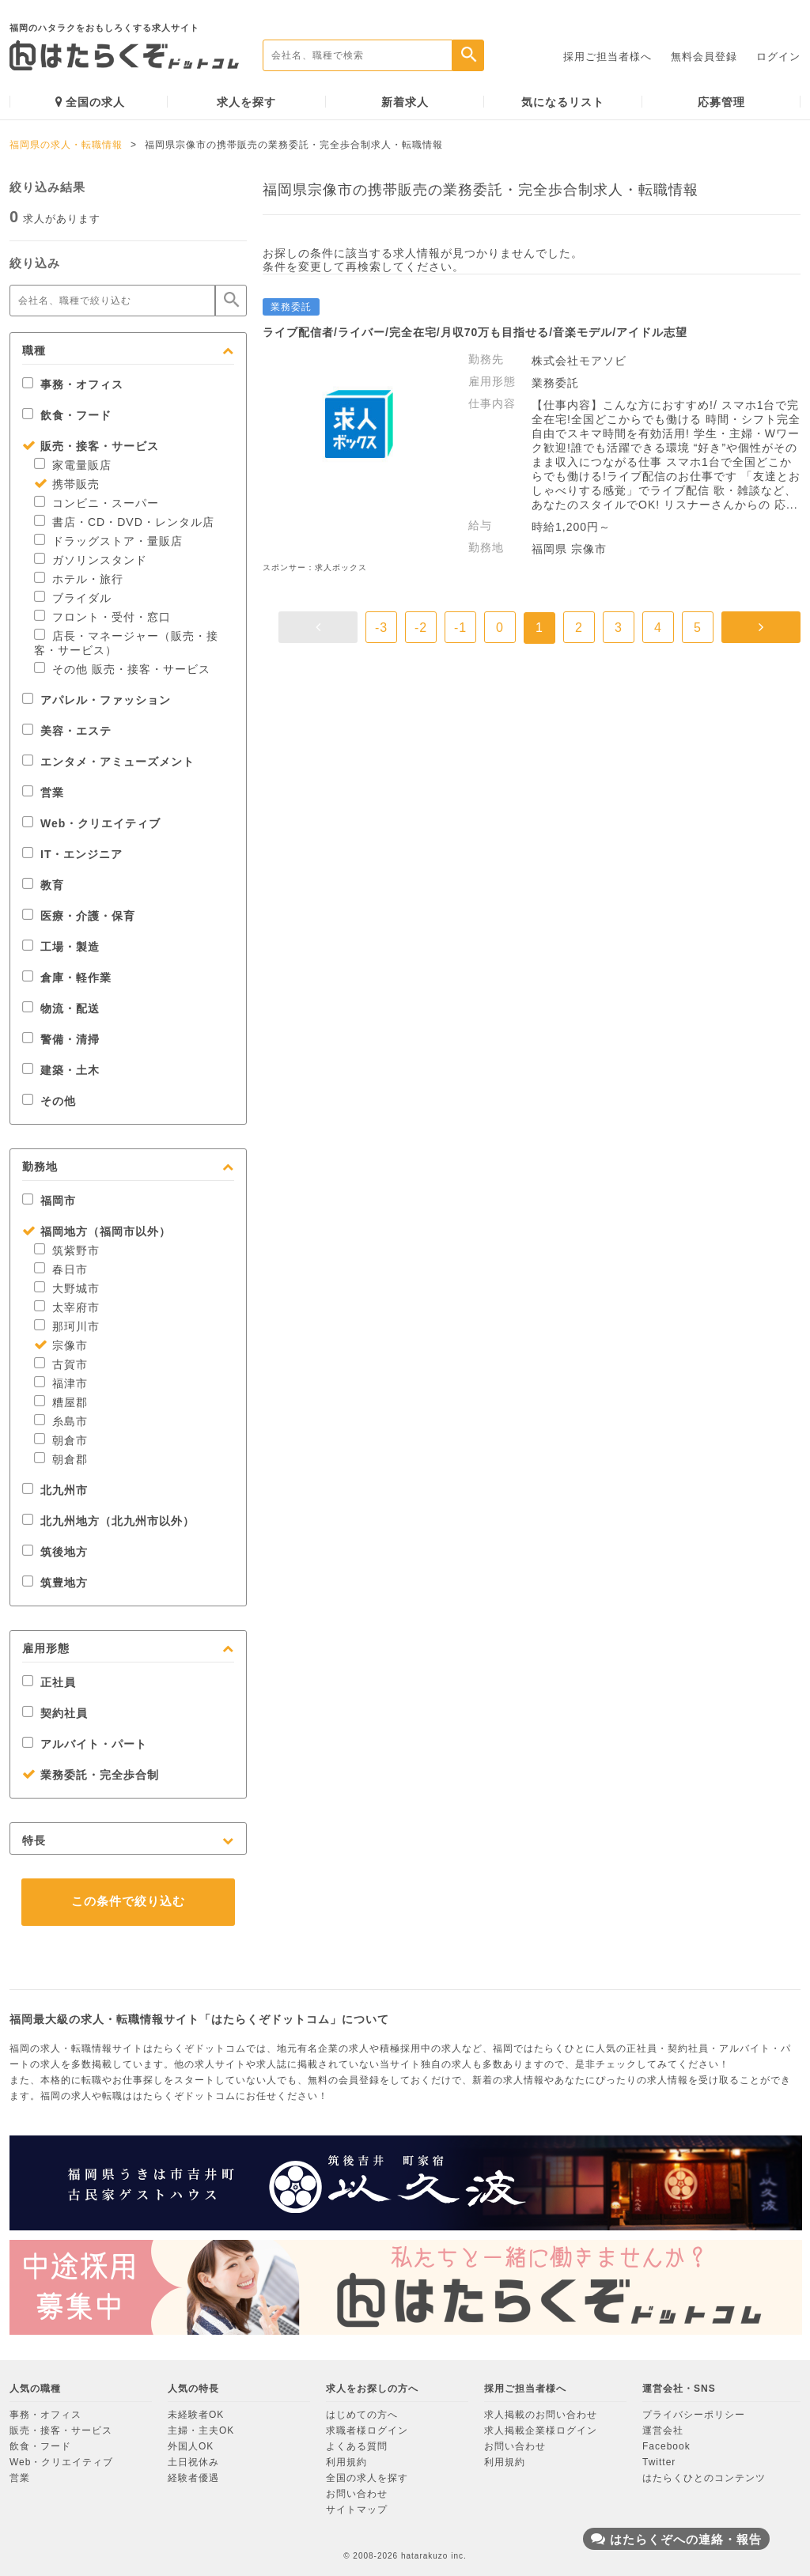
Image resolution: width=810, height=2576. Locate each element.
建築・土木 (61, 1070)
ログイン (778, 56)
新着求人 (405, 102)
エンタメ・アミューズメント (108, 761)
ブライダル (73, 598)
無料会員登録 (704, 56)
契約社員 (55, 1713)
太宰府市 (67, 1307)
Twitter (659, 2462)
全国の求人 (90, 102)
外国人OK (191, 2446)
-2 (420, 627)
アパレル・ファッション (96, 700)
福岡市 (49, 1200)
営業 (43, 792)
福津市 (61, 1383)
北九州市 (55, 1490)
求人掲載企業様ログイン (540, 2430)
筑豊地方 (55, 1582)
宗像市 (61, 1345)
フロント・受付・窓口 (102, 617)
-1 (460, 627)
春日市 (61, 1269)
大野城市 (67, 1288)
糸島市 (61, 1421)
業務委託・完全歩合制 (90, 1774)
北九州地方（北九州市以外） (108, 1521)
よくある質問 (357, 2446)
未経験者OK (196, 2414)
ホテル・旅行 (78, 579)
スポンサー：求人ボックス (315, 567)
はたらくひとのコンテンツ (704, 2477)
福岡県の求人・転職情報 (66, 144)
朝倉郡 (61, 1459)
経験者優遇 (193, 2477)
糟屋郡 (61, 1402)
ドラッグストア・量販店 (108, 541)
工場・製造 (61, 946)
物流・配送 (61, 1008)
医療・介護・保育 (78, 916)
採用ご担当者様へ (607, 56)
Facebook (666, 2446)
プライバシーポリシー (693, 2414)
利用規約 (346, 2462)
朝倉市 (61, 1440)
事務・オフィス (72, 384)
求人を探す (246, 102)
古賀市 (61, 1364)
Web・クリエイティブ (91, 823)
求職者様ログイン (367, 2430)
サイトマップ (357, 2509)
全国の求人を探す (367, 2477)
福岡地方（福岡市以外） (96, 1231)
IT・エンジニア (72, 854)
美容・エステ (67, 730)
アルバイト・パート (84, 1744)
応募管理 (721, 102)
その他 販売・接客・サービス (122, 669)
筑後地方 (55, 1551)
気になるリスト (562, 102)
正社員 (49, 1682)
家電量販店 (73, 465)
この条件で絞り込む (128, 1901)
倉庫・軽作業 (67, 977)
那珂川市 (67, 1326)
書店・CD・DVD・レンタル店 (124, 522)
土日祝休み (193, 2462)
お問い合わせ (357, 2493)
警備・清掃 (61, 1039)
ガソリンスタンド (90, 560)
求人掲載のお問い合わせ (540, 2414)
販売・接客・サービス (90, 446)
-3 (381, 627)
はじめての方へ (362, 2414)
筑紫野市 (67, 1250)
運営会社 (662, 2430)
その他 (49, 1101)
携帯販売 (67, 484)
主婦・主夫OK (201, 2430)
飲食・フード (67, 415)
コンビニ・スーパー (96, 503)
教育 (43, 885)
